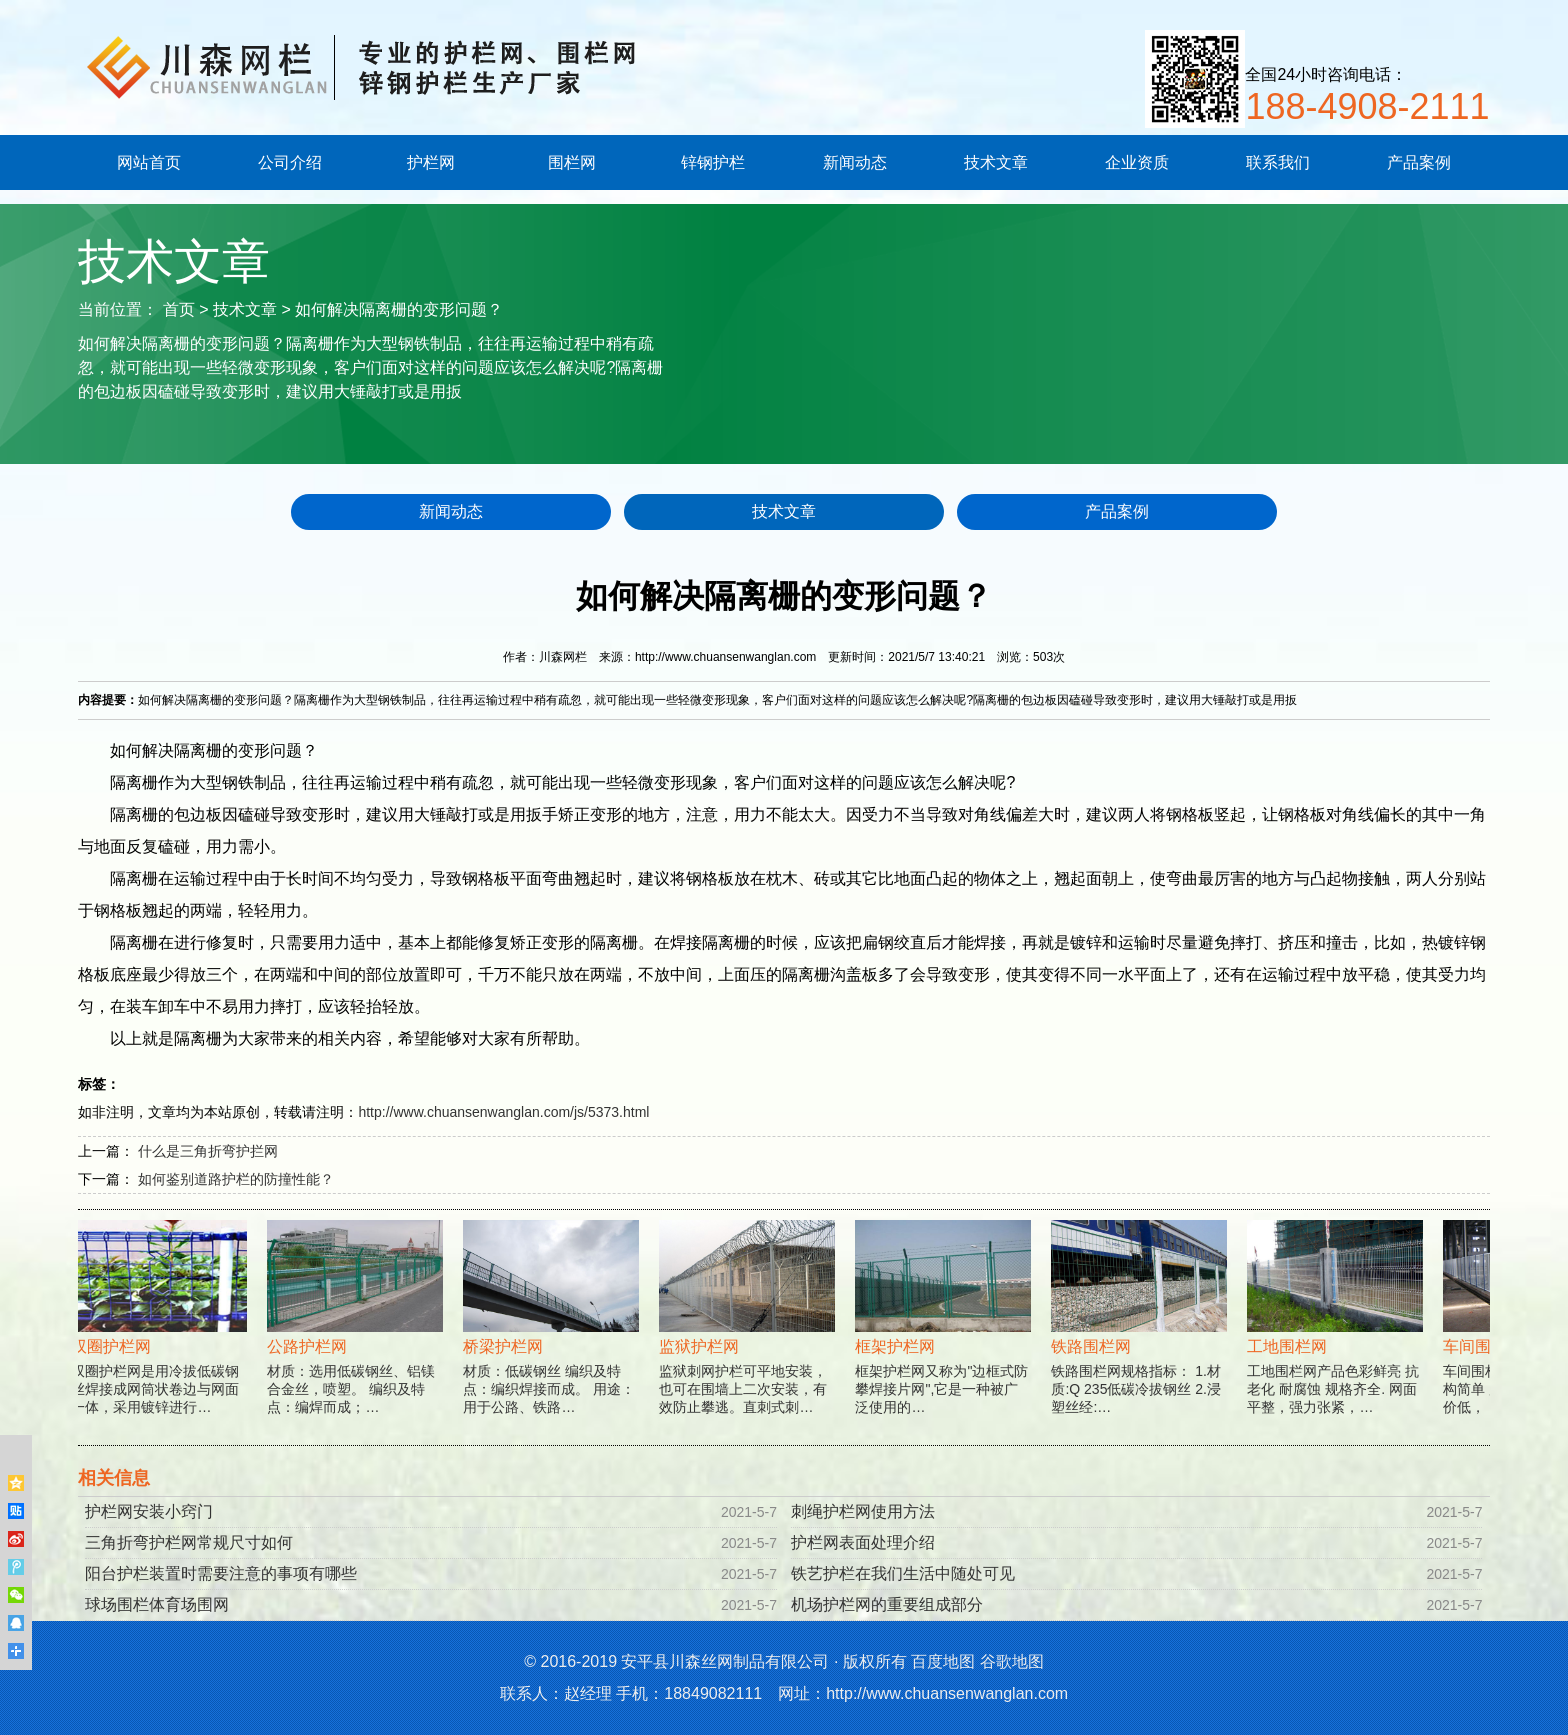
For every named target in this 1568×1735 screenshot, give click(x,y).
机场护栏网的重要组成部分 (887, 1604)
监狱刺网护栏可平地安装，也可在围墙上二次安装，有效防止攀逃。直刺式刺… (748, 1341)
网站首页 (149, 162)
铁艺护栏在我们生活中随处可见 (903, 1573)
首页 (179, 309)
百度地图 (943, 1661)
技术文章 (996, 162)
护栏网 (431, 162)
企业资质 (1137, 162)
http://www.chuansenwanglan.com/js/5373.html (503, 1112)
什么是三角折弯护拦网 (208, 1151)
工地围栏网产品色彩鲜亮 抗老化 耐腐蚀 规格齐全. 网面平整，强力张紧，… (1336, 1341)
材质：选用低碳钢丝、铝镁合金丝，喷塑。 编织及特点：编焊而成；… (356, 1341)
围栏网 (572, 162)
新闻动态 (855, 162)
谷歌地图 (1012, 1661)
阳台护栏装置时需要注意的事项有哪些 (221, 1573)
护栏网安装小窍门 (149, 1511)
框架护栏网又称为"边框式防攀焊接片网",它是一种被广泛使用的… (944, 1341)
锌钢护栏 (713, 162)
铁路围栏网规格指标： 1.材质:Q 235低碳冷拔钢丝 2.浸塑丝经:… (1140, 1341)
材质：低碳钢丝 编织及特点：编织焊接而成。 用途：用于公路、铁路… (552, 1341)
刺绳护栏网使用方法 (863, 1511)
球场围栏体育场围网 (157, 1604)
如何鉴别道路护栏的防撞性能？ (236, 1179)
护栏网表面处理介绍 (863, 1542)
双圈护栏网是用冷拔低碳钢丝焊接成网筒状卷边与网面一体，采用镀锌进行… (160, 1341)
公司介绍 (290, 162)
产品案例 (1419, 162)
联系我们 (1278, 162)
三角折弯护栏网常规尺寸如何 (189, 1542)
